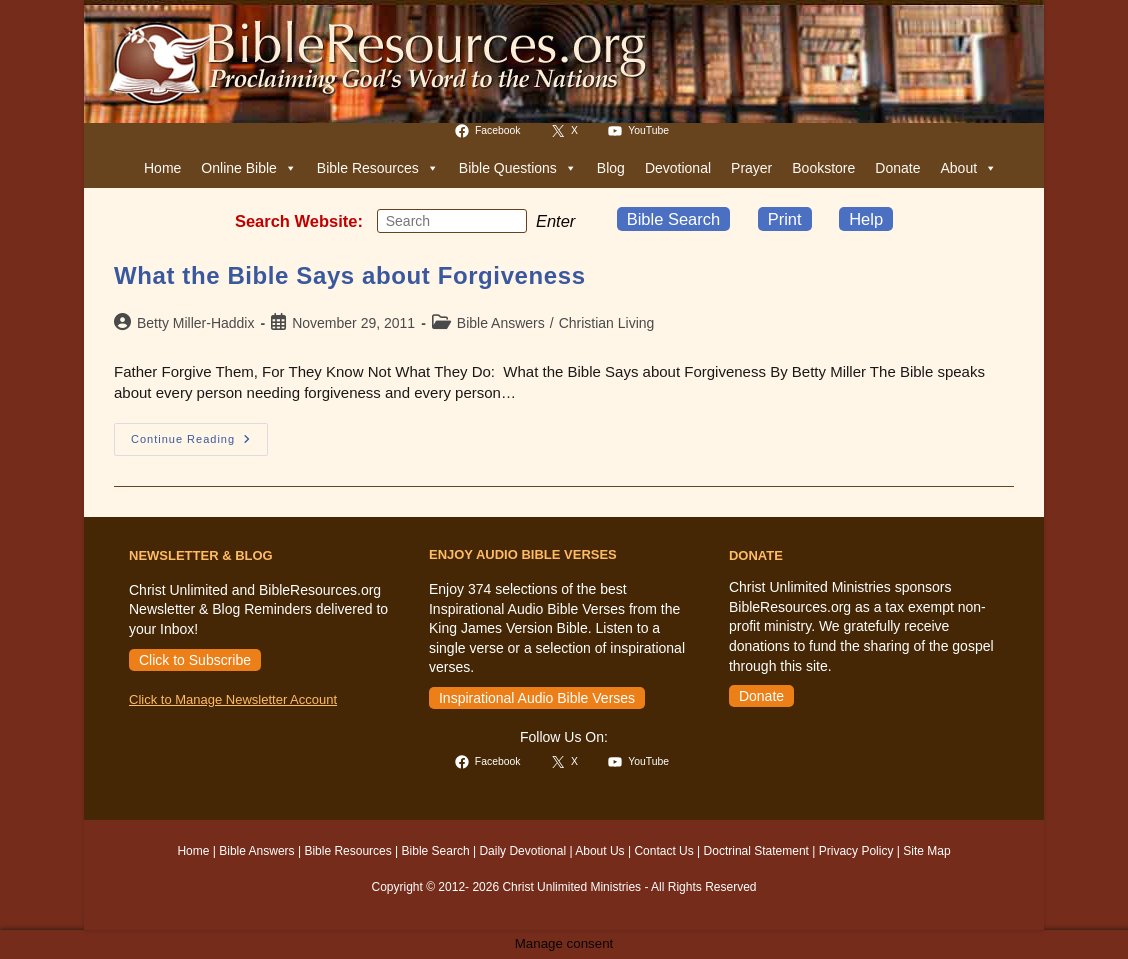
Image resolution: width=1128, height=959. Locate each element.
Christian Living (607, 323)
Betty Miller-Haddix (195, 323)
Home (162, 168)
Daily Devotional (522, 851)
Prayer (751, 168)
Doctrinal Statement (756, 851)
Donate (897, 168)
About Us (599, 851)
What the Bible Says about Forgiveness (350, 275)
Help (866, 219)
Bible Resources (378, 168)
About (968, 168)
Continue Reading (199, 444)
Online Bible (249, 168)
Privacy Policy (856, 851)
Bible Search (674, 219)
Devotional (678, 168)
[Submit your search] (507, 220)
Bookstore (823, 168)
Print (785, 219)
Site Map (926, 851)
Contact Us (663, 851)
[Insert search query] (452, 221)
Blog (611, 168)
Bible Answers (501, 323)
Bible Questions (518, 168)
